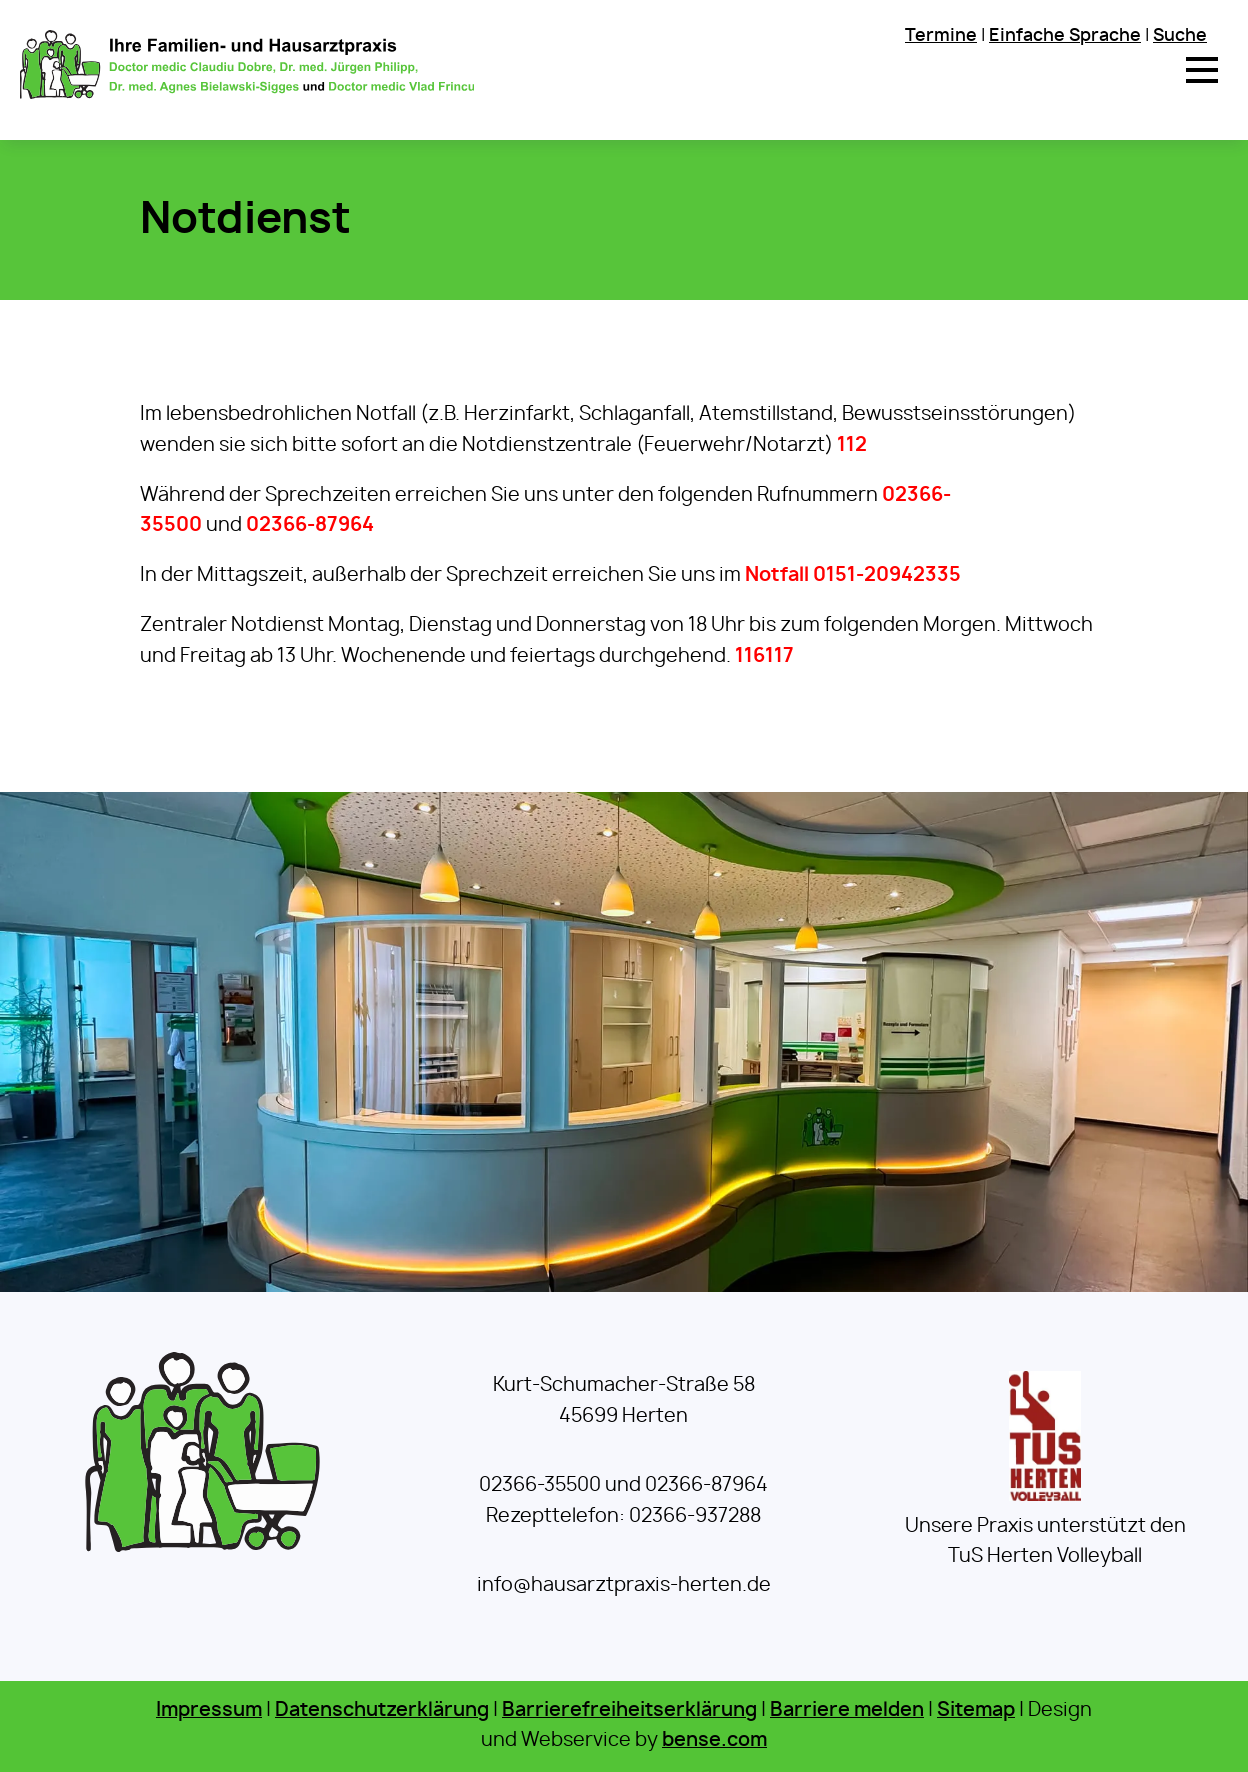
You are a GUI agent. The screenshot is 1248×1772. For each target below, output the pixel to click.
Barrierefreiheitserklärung (629, 1710)
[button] (1202, 70)
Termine (941, 35)
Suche (1180, 35)
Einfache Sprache (1065, 35)
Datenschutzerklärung (382, 1710)
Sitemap (976, 1710)
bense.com (714, 1740)
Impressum (209, 1710)
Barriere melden (847, 1710)
